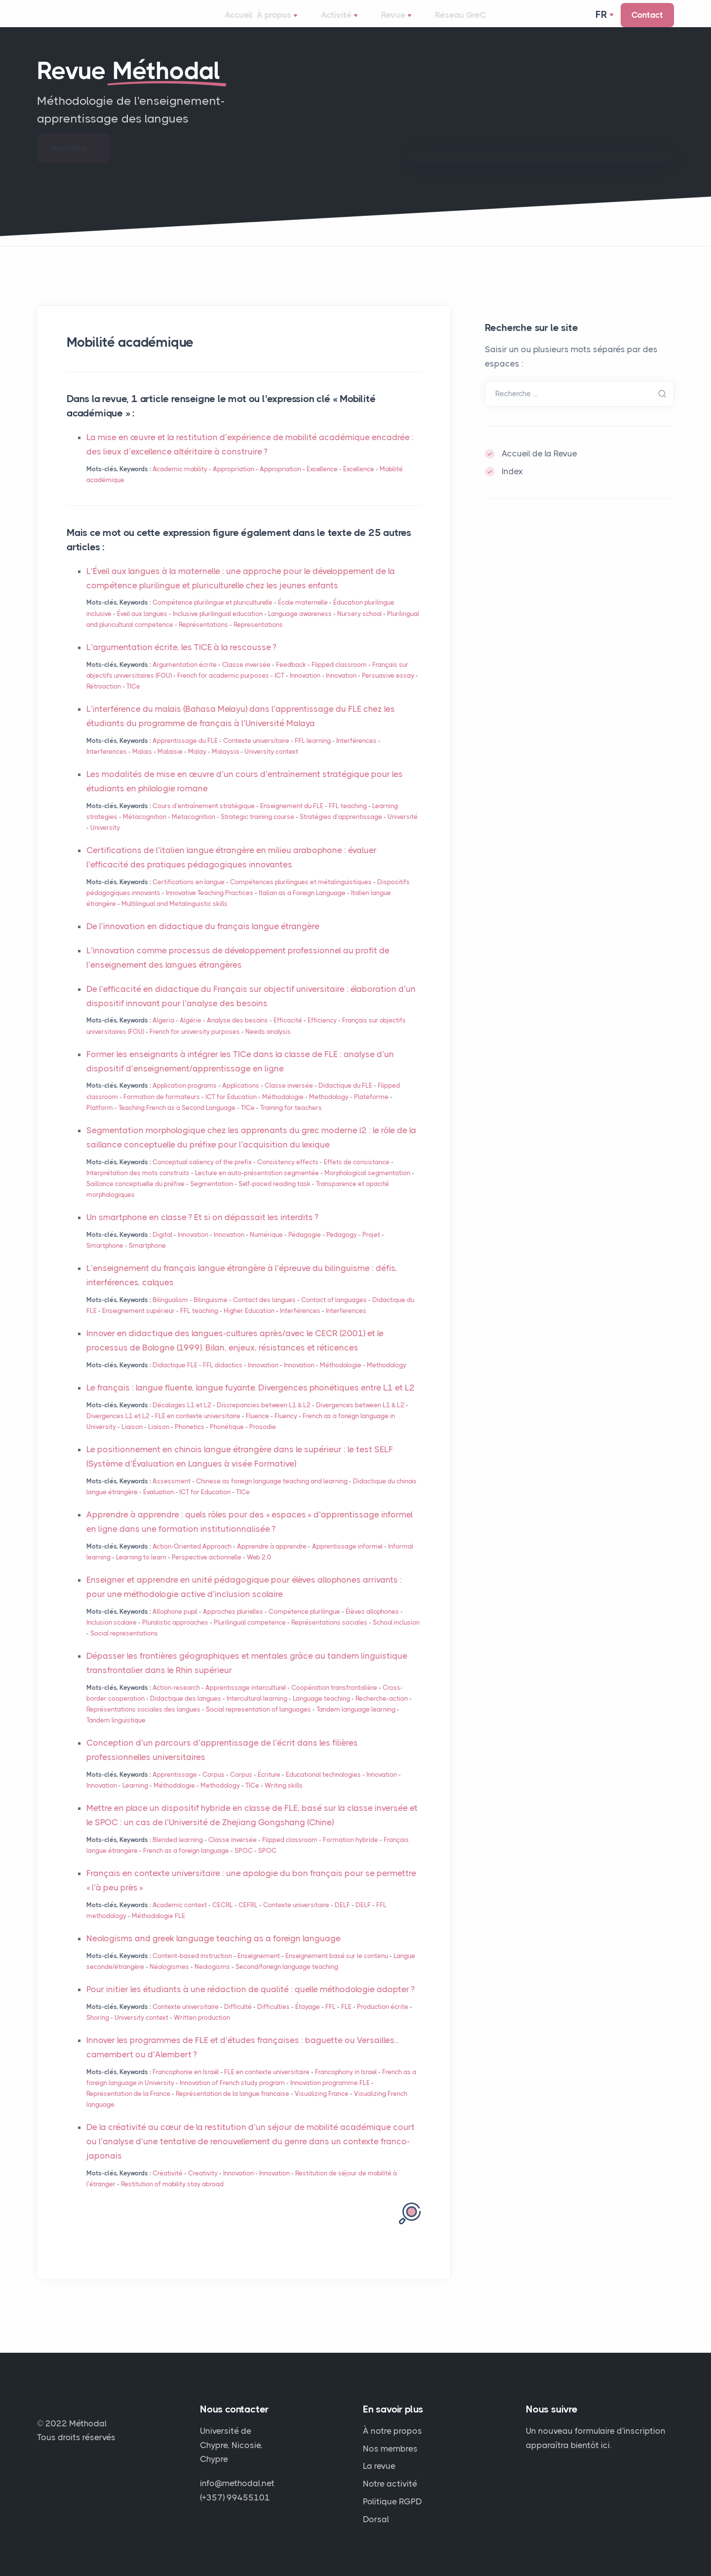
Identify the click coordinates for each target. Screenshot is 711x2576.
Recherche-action (382, 1712)
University (105, 841)
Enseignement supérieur (138, 1324)
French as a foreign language (186, 1864)
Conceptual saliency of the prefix (202, 1176)
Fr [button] (602, 22)
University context (271, 765)
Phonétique (227, 1440)
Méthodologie (283, 1110)
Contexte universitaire (256, 754)
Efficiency (322, 1034)
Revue (403, 22)
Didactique (175, 1379)
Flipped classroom (339, 678)
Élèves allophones (372, 1625)
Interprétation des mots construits (138, 1186)
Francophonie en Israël (186, 2085)
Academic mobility (180, 483)
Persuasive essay (388, 689)
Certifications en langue (189, 896)
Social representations (124, 1647)
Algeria (163, 1034)
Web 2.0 (259, 1571)
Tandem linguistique (116, 1734)
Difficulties (273, 2020)
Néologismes (169, 1980)
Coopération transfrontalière (334, 1701)
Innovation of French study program (232, 2096)
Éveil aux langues (142, 627)
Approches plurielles (233, 1625)
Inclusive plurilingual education (218, 627)
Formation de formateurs (161, 1110)
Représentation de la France (128, 2107)
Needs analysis (268, 1045)
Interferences (106, 765)
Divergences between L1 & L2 (360, 1419)
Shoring (97, 2031)
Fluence (257, 1429)
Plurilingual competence (250, 1636)
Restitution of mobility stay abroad (172, 2198)
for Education (231, 1110)
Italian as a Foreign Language (302, 906)
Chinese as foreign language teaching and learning (272, 1495)
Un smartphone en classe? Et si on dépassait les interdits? (202, 1231)
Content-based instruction (192, 1969)
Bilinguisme (211, 1313)
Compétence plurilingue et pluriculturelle (213, 616)
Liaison (132, 1440)
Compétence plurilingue (304, 1625)
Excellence (322, 483)
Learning (135, 1799)
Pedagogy (341, 1248)
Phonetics (189, 1440)
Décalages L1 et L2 (182, 1419)
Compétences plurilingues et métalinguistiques (301, 896)
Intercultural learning (257, 1712)
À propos (293, 22)
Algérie (190, 1034)
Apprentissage (175, 1788)
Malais (142, 765)
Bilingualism (170, 1313)
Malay (197, 765)
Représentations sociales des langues (143, 1723)
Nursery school (359, 627)
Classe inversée (246, 678)
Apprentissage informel (347, 1560)
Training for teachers (291, 1121)
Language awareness (300, 627)
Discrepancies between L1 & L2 (264, 1419)
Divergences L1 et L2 (118, 1429)
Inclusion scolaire (111, 1636)
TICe (133, 700)
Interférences (356, 754)
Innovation (305, 689)
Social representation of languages (258, 1723)
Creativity (203, 2187)
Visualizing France (322, 2107)
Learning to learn (141, 1571)
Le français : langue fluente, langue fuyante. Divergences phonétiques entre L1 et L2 (250, 1401)
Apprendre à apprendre (272, 1560)
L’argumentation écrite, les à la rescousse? (181, 661)
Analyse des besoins (237, 1034)
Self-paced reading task (274, 1197)
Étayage (307, 2020)
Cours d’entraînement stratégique (204, 819)
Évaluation (158, 1506)
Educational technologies (323, 1788)
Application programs (185, 1099)
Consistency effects (287, 1176)
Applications (240, 1099)
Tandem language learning (355, 1723)
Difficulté (238, 2020)
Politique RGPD (392, 2501)
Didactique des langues (185, 1712)
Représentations (203, 638)
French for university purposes (195, 1045)
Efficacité (288, 1034)
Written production (202, 2031)
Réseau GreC (462, 22)
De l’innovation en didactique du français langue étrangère (202, 940)
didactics (222, 1379)
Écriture (269, 1788)
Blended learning (178, 1853)
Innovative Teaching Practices (209, 906)
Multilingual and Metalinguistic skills (174, 917)
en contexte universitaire (197, 1429)
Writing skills (284, 1799)
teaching (348, 819)
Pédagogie (304, 1248)
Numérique (266, 1248)
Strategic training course (257, 830)
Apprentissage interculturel (245, 1701)
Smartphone (104, 1259)
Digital (162, 1248)
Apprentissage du (185, 754)
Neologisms (212, 1980)
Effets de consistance (357, 1176)
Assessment (172, 1495)
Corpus (213, 1788)
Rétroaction (103, 700)
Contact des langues (264, 1313)
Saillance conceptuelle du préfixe (135, 1197)
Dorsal (376, 2519)
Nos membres (390, 2448)
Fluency (286, 1429)
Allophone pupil (175, 1625)
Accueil (238, 22)
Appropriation (233, 483)
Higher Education (249, 1324)
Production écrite (382, 2020)
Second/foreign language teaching (287, 1980)
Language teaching (321, 1712)
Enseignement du (291, 819)
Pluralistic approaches (175, 1636)
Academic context (180, 1918)
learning (313, 754)
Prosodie (262, 1440)
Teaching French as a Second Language (177, 1121)
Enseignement (258, 1969)
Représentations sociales (330, 1636)
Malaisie (170, 765)
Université (403, 830)
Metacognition (193, 830)
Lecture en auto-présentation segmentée (257, 1186)
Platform (99, 1121)
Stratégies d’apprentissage (341, 830)
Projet (371, 1248)
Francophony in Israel (346, 2085)
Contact (647, 22)
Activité (350, 22)
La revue (379, 2466)
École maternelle (303, 616)
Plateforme (371, 1110)
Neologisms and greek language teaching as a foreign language (213, 1952)
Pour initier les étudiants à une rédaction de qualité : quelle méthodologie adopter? (250, 2003)
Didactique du (345, 1099)
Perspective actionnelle (206, 1571)
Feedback (291, 678)
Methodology (329, 1110)
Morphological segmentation (367, 1186)
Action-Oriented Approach (192, 1560)
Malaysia (225, 765)
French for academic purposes (223, 689)
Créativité (168, 2187)
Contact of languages (334, 1313)
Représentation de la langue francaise (232, 2107)
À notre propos (392, 2431)
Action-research (176, 1701)
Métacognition (144, 830)
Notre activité (390, 2484)
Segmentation (211, 1197)
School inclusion (396, 1636)
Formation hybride (350, 1853)
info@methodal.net (237, 2483)
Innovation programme (330, 2096)
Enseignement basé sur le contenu (336, 1969)
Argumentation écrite (185, 678)
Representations (258, 638)
